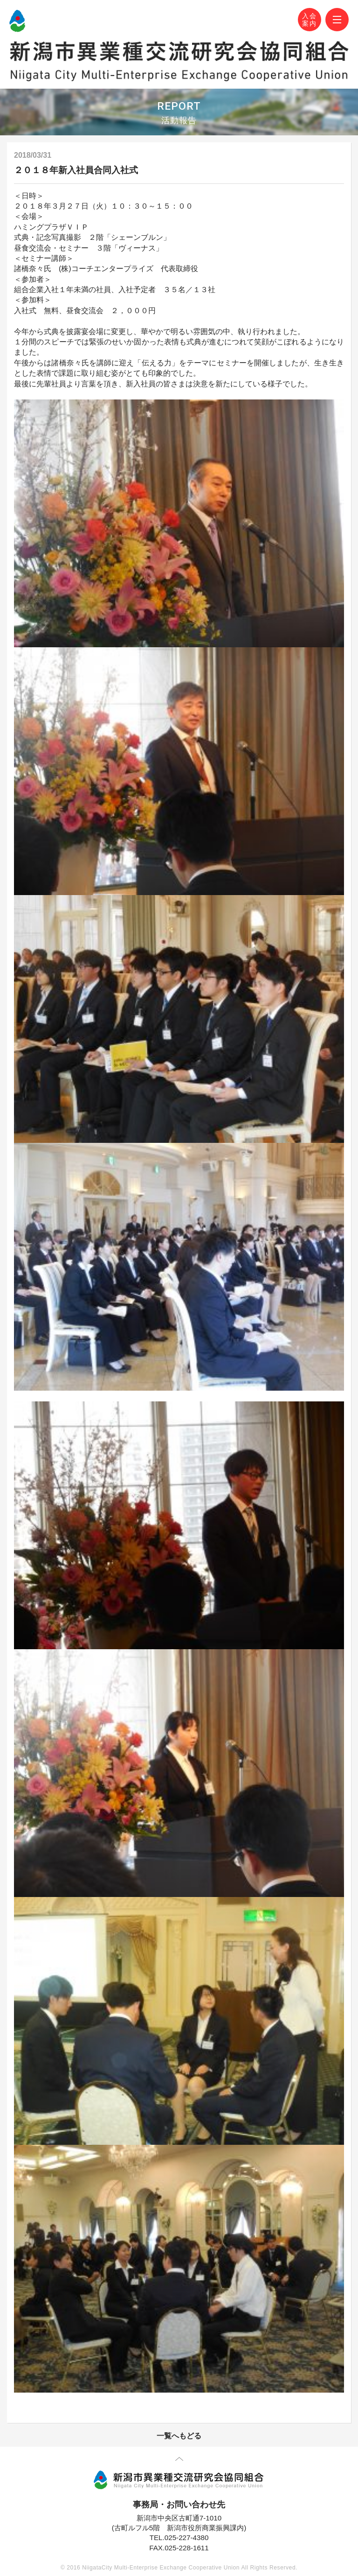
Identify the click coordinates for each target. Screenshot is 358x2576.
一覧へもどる (179, 2436)
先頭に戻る (179, 2460)
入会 (309, 20)
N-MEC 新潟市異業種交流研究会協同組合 (17, 21)
